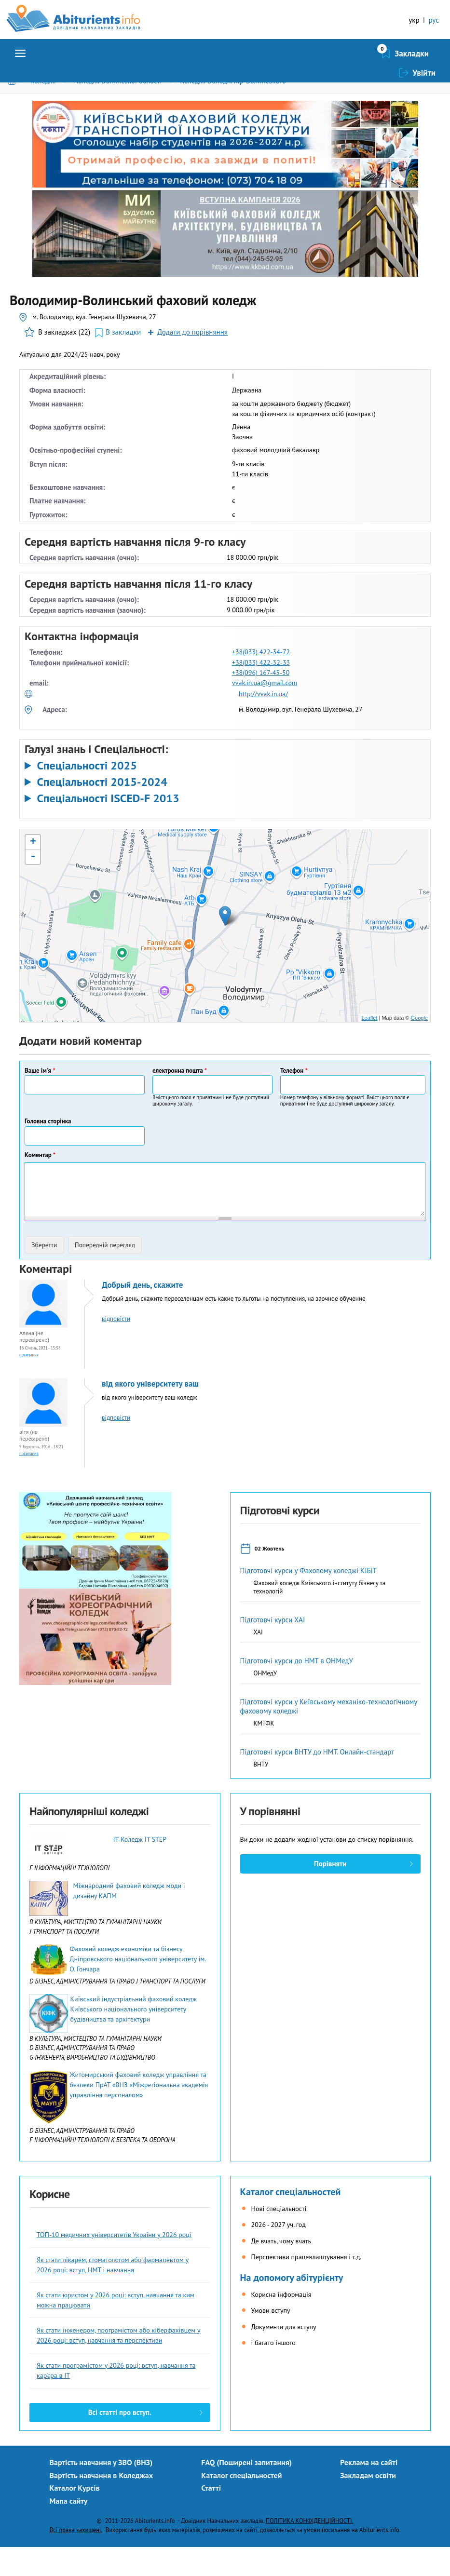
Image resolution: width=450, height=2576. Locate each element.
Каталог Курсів (75, 2517)
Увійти (424, 82)
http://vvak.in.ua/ (263, 722)
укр (414, 20)
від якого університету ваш (150, 1412)
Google (419, 1047)
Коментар (40, 1184)
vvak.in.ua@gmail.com (265, 711)
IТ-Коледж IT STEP (139, 1868)
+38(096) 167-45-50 (260, 701)
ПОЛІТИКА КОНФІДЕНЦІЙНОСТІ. (310, 2549)
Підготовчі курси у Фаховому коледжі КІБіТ (308, 1599)
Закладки (360, 82)
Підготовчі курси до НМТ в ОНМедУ (296, 1689)
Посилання (29, 1383)
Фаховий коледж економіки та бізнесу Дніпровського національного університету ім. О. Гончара (137, 1987)
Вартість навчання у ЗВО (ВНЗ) (101, 2491)
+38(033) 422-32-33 (261, 691)
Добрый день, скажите (142, 1313)
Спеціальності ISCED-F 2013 (108, 827)
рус (433, 20)
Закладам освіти (368, 2504)
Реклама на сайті (368, 2491)
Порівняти (330, 1892)
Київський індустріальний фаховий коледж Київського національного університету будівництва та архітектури (133, 2037)
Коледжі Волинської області (118, 109)
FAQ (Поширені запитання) (246, 2491)
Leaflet (369, 1047)
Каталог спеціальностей (290, 2220)
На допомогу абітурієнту (291, 2306)
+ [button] (33, 871)
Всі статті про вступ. (119, 2441)
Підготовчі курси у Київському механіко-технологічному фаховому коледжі (328, 1735)
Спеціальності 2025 (86, 794)
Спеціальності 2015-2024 (102, 811)
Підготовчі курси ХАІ (272, 1648)
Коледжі (43, 109)
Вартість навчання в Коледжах (101, 2504)
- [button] (32, 885)
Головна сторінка (48, 1150)
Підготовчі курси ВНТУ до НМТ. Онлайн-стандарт (317, 1780)
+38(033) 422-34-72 (261, 680)
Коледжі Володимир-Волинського (233, 109)
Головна (14, 109)
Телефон (294, 1099)
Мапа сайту (69, 2530)
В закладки (123, 360)
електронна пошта (179, 1099)
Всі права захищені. (76, 2559)
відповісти (116, 1348)
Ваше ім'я (40, 1099)
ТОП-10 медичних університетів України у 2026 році (114, 2263)
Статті (211, 2517)
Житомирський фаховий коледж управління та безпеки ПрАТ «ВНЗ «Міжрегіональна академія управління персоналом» (138, 2113)
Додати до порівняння (192, 360)
